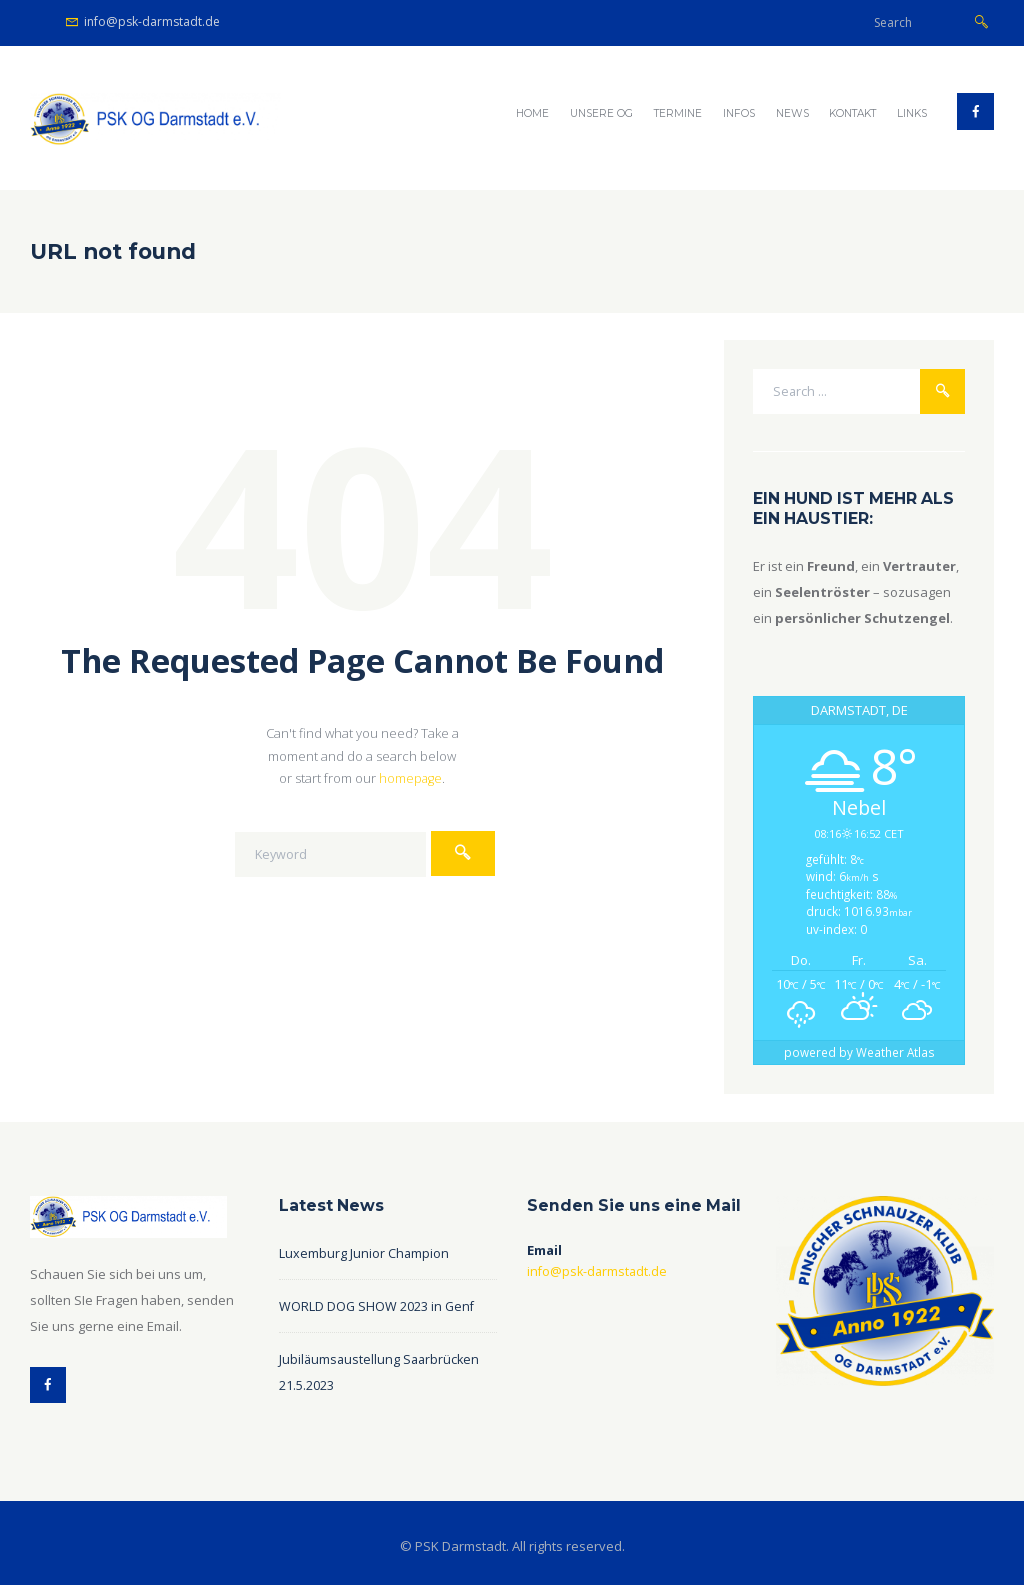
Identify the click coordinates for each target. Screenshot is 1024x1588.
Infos (739, 113)
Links (912, 113)
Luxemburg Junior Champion (364, 1254)
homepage (411, 778)
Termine (678, 113)
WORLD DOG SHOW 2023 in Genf (378, 1307)
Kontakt (852, 113)
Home (532, 113)
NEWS (792, 113)
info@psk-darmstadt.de (152, 21)
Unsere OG (601, 113)
